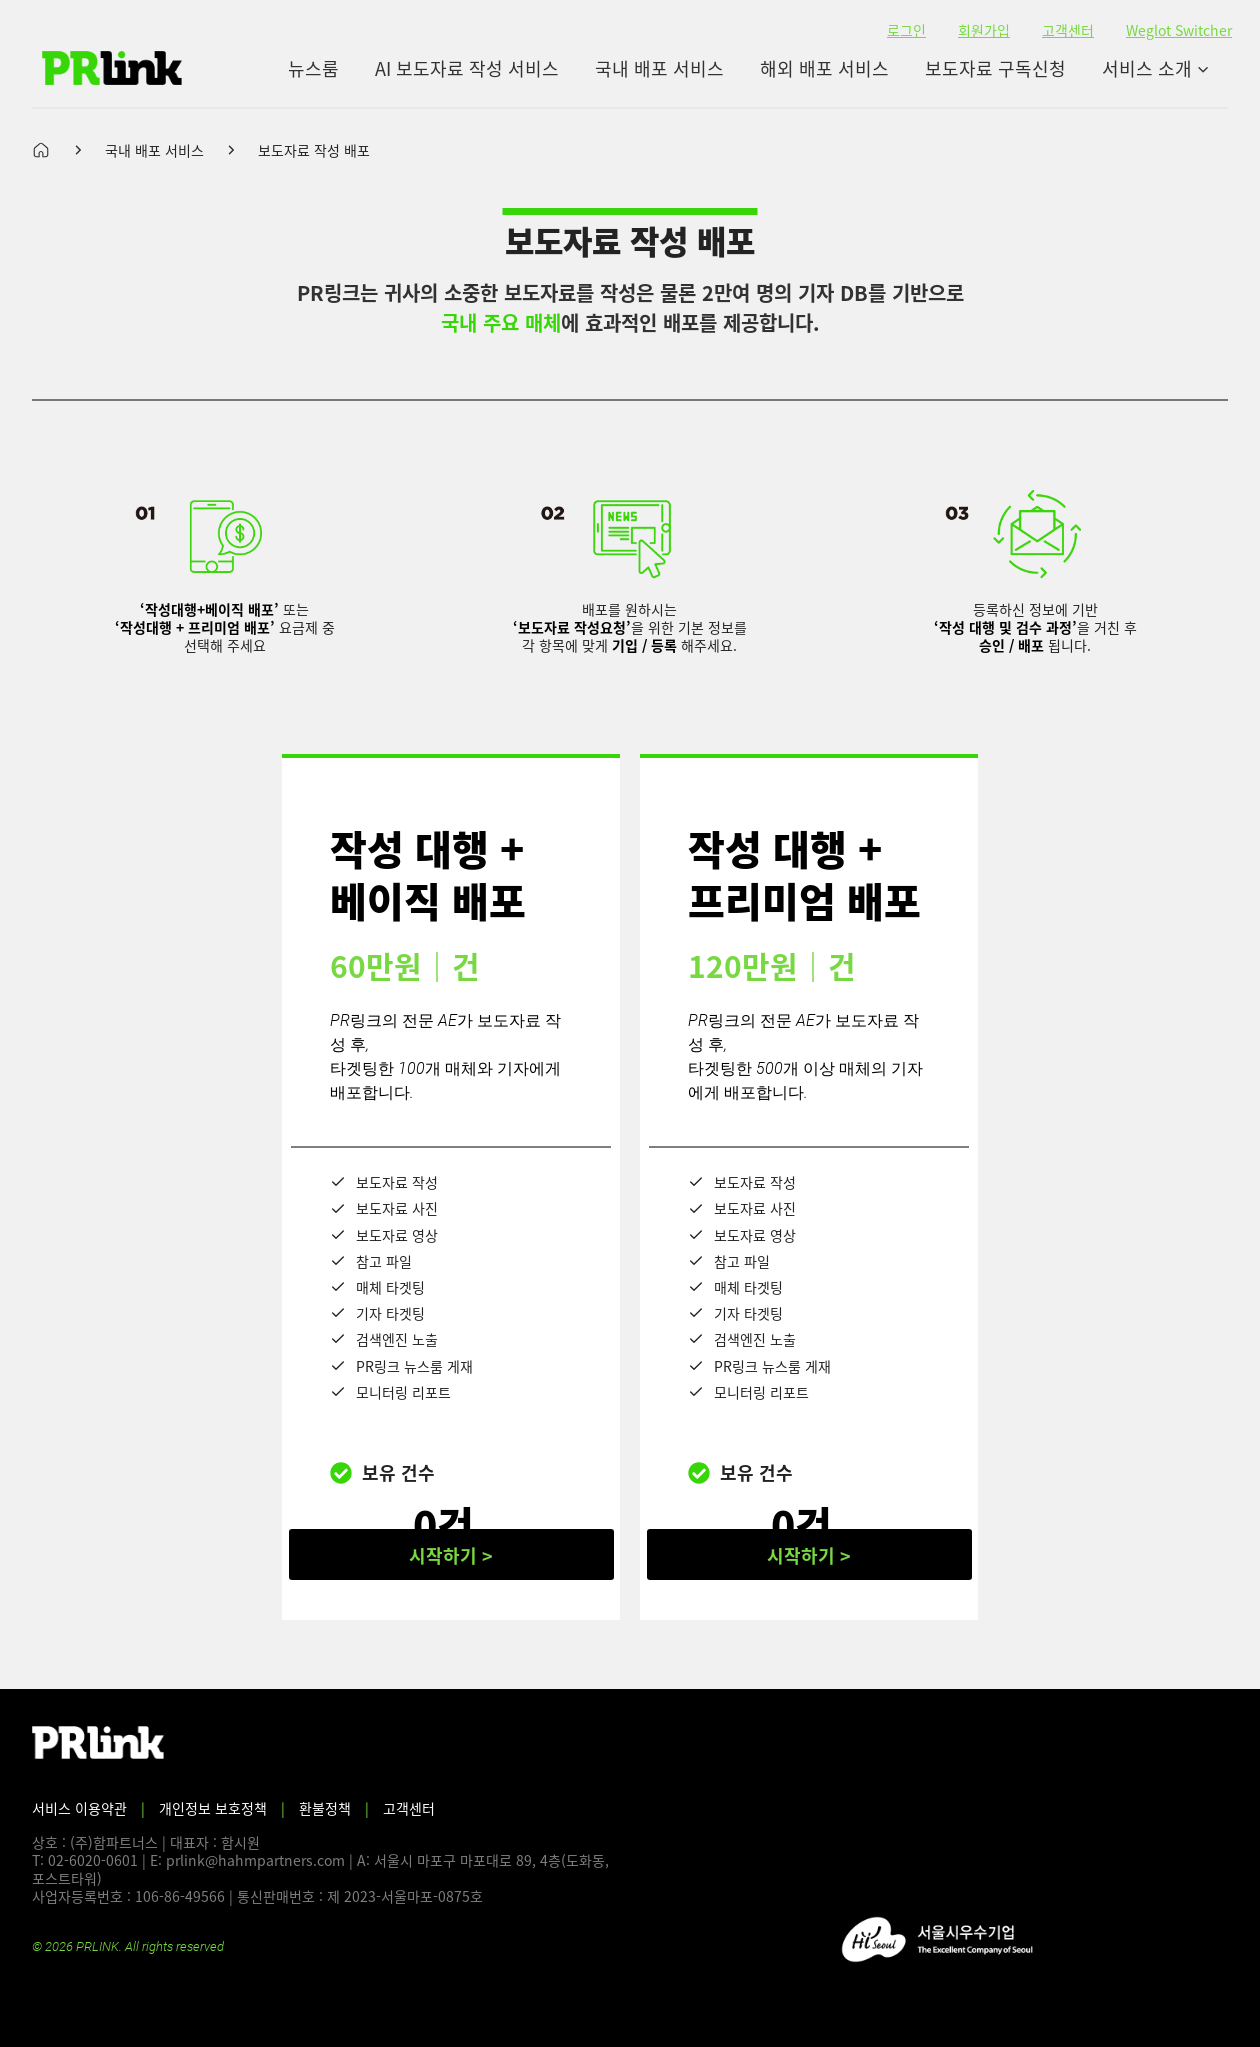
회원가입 (984, 30)
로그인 (906, 30)
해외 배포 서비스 (824, 68)
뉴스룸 (313, 68)
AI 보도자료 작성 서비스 (467, 68)
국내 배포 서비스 (659, 68)
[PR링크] (112, 68)
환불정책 (325, 1808)
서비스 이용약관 (79, 1808)
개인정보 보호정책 (213, 1808)
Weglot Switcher (1179, 30)
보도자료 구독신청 (995, 68)
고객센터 (1068, 30)
